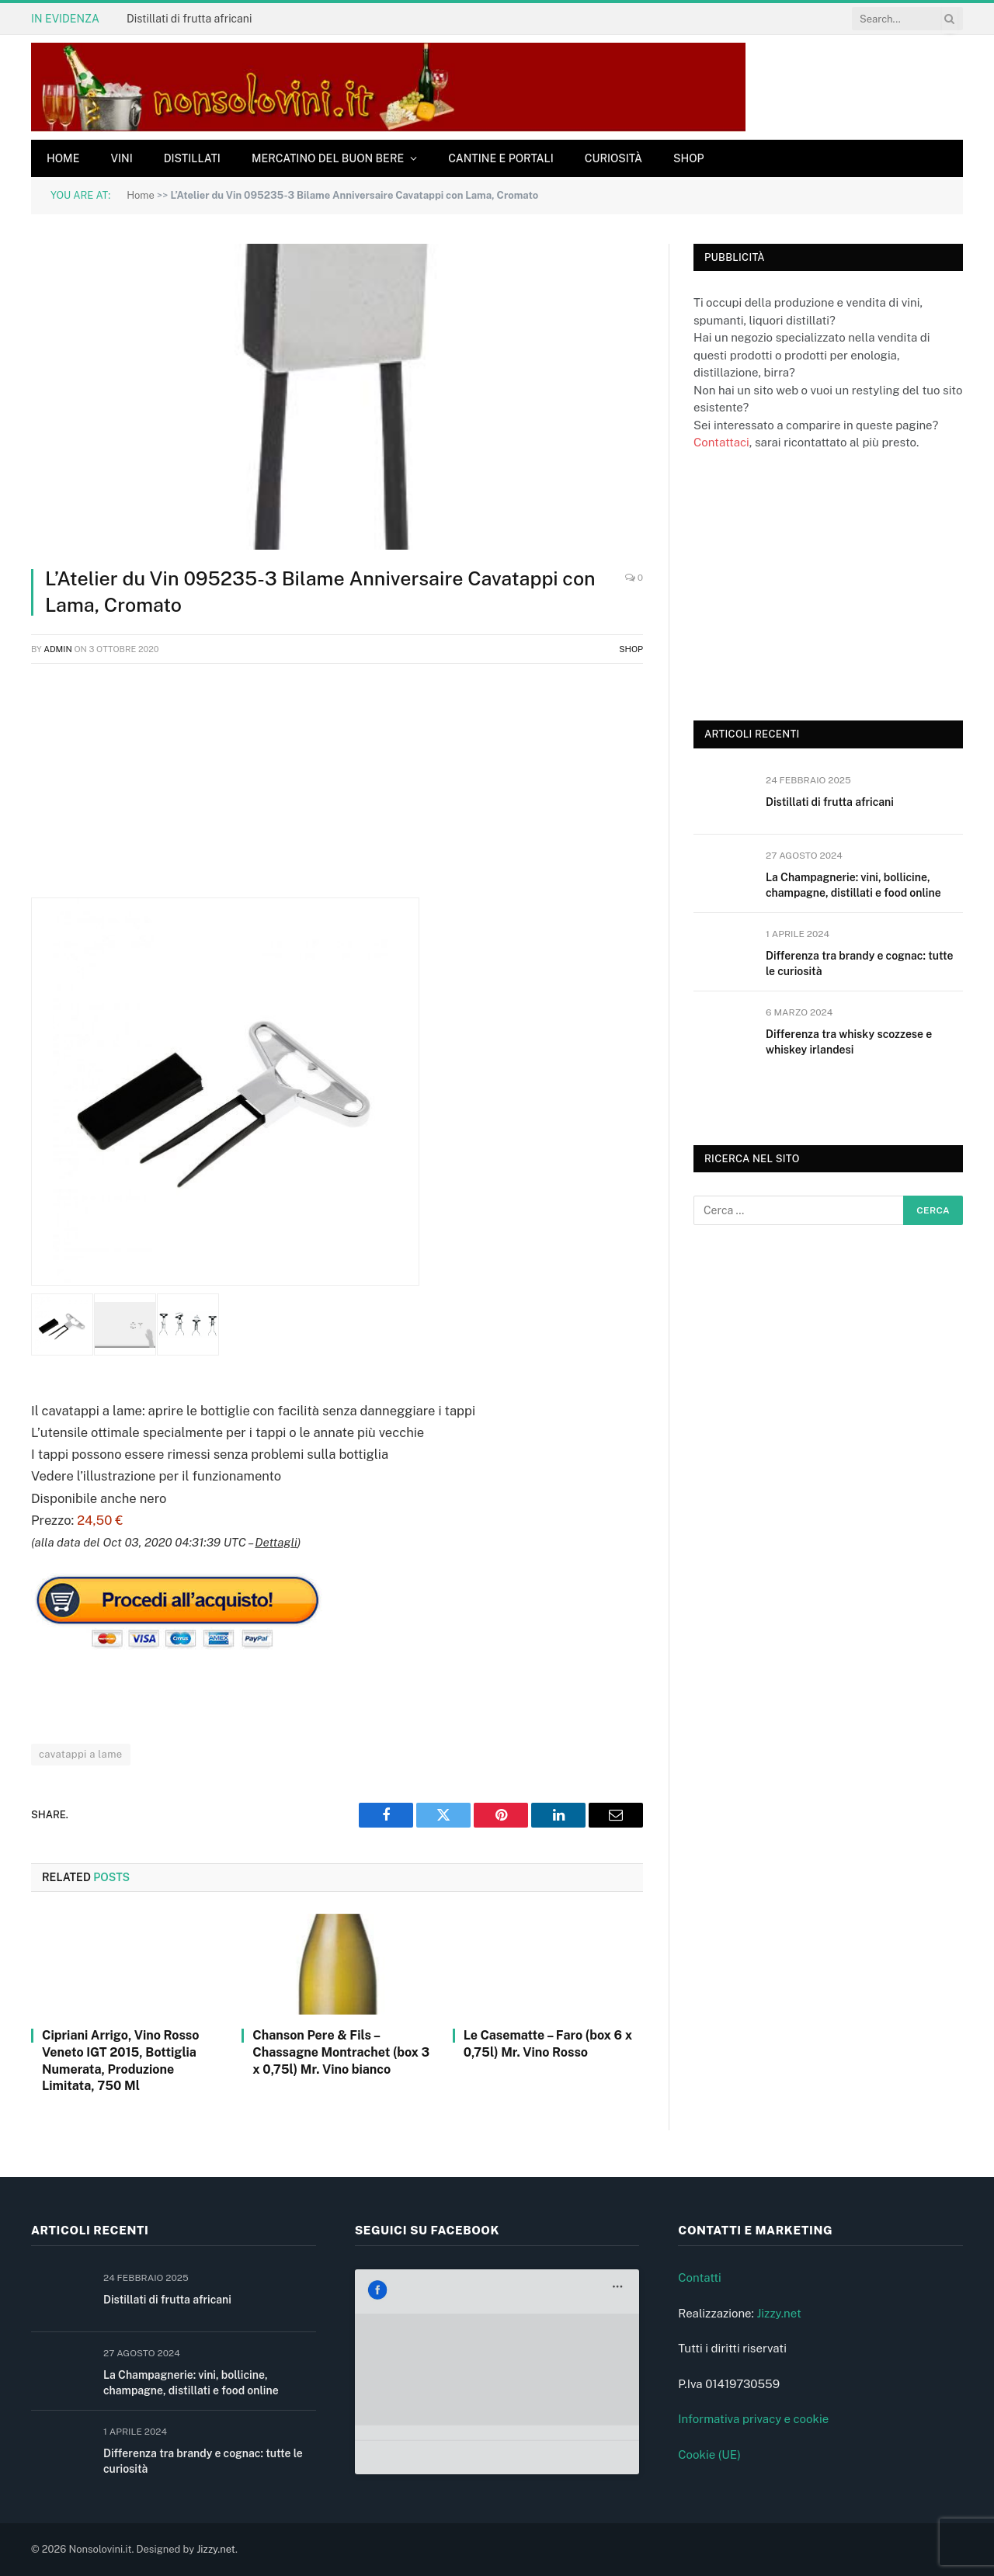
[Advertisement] (337, 788)
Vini (121, 158)
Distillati (192, 158)
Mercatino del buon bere (328, 158)
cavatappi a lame (81, 1754)
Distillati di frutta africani (189, 18)
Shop (688, 158)
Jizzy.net (778, 2313)
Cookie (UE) (709, 2454)
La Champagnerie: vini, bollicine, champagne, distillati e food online (853, 885)
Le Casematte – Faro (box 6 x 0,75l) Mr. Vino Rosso (548, 2044)
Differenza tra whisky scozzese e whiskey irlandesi (849, 1042)
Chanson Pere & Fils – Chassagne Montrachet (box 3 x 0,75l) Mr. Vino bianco (340, 2052)
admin (57, 649)
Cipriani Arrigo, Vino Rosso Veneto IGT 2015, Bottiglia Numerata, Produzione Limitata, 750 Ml (120, 2060)
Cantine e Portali (501, 158)
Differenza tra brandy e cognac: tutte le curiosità (859, 963)
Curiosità (613, 158)
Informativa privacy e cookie (753, 2418)
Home (63, 158)
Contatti (699, 2277)
